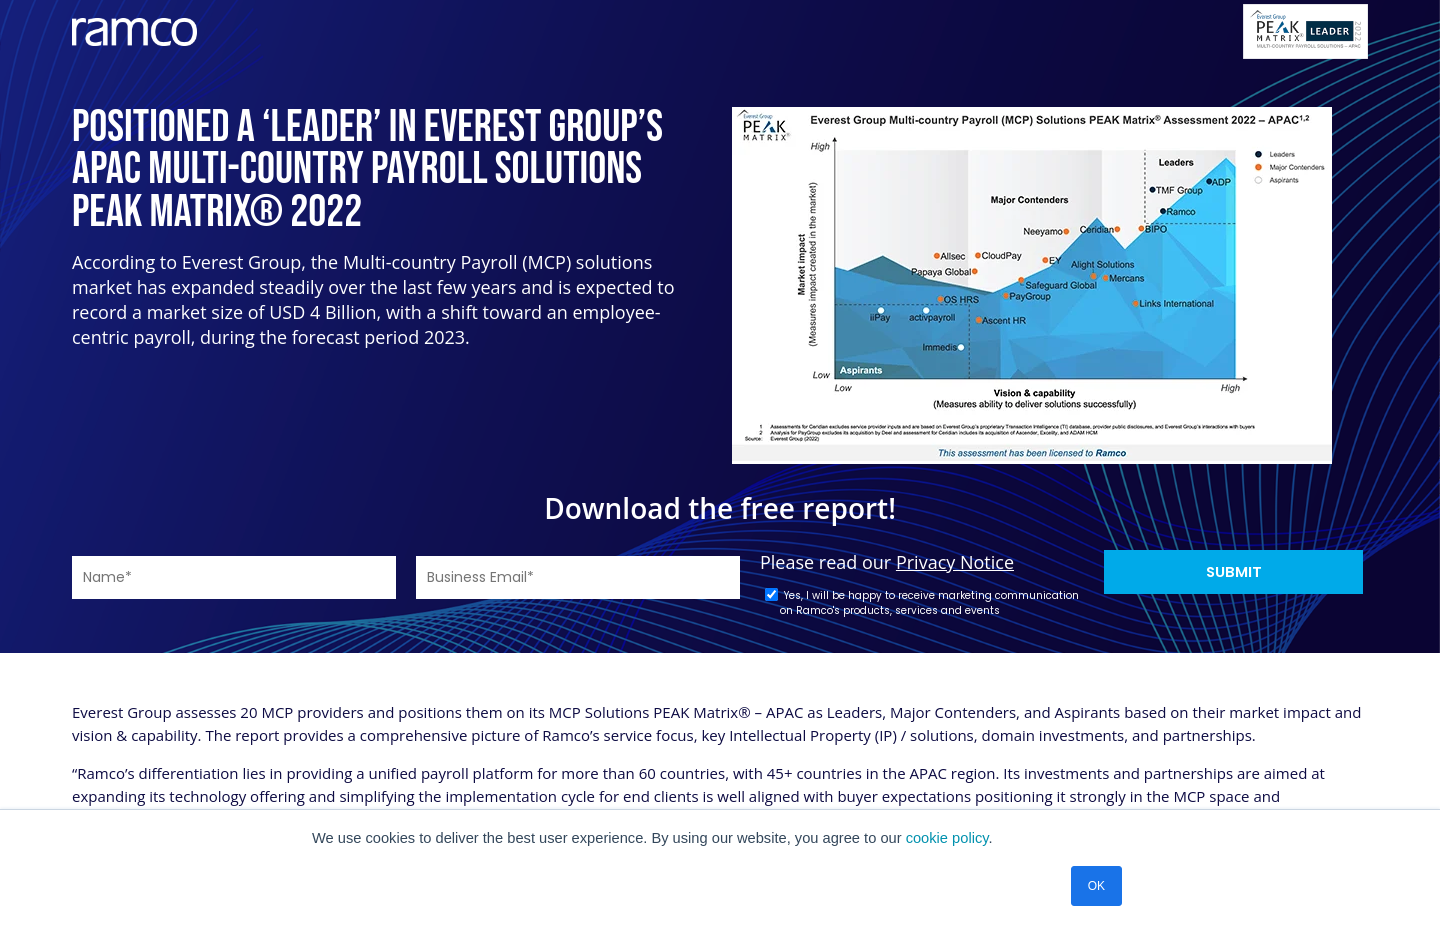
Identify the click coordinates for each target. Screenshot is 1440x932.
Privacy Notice (955, 562)
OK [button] (1096, 886)
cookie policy (947, 838)
